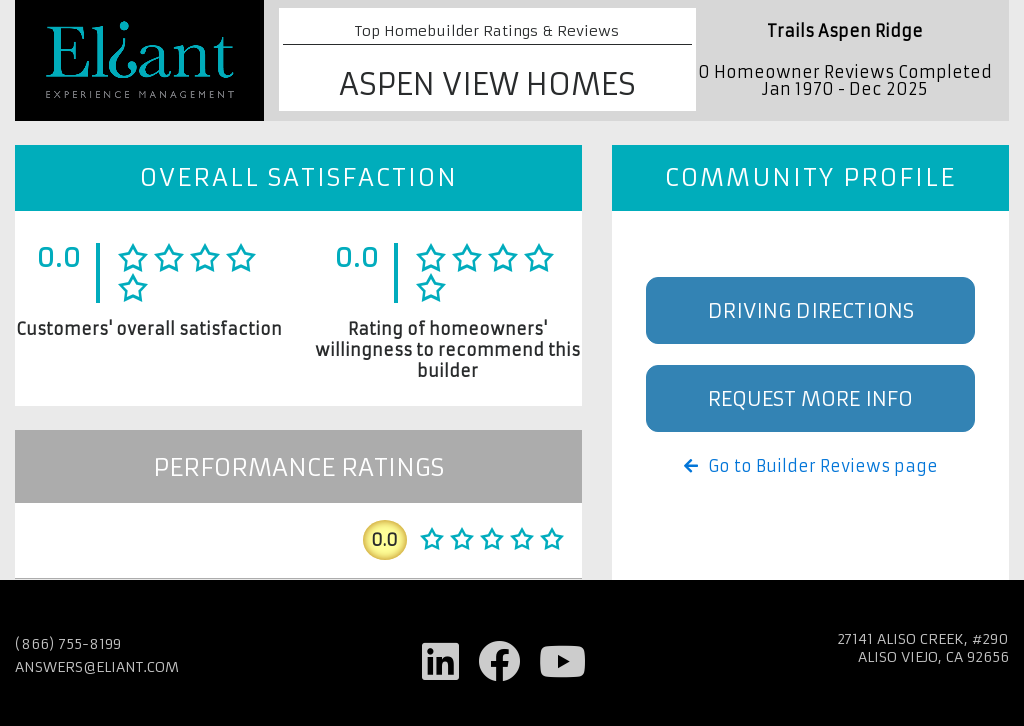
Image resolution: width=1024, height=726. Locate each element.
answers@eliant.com (97, 667)
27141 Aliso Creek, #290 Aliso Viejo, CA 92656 (923, 648)
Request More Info (810, 398)
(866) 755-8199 (68, 644)
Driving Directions (811, 310)
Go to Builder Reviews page (811, 466)
